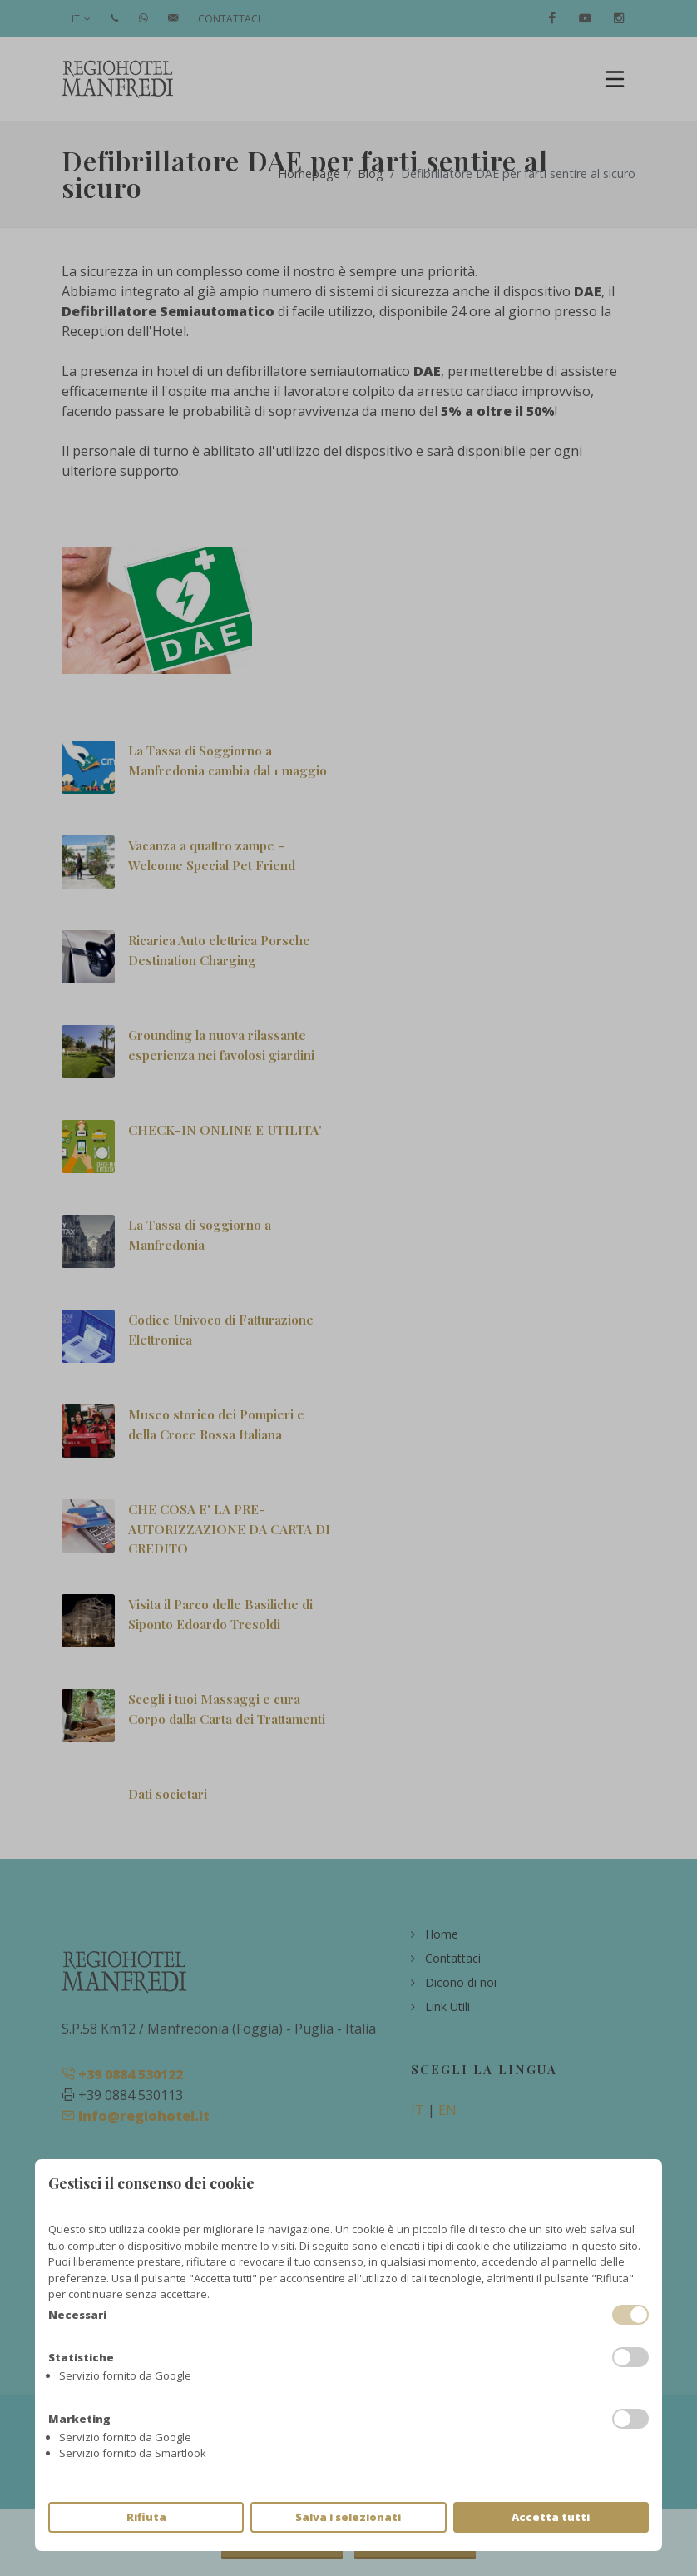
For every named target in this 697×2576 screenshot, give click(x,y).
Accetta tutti (551, 2516)
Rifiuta (146, 2516)
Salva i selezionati (348, 2516)
